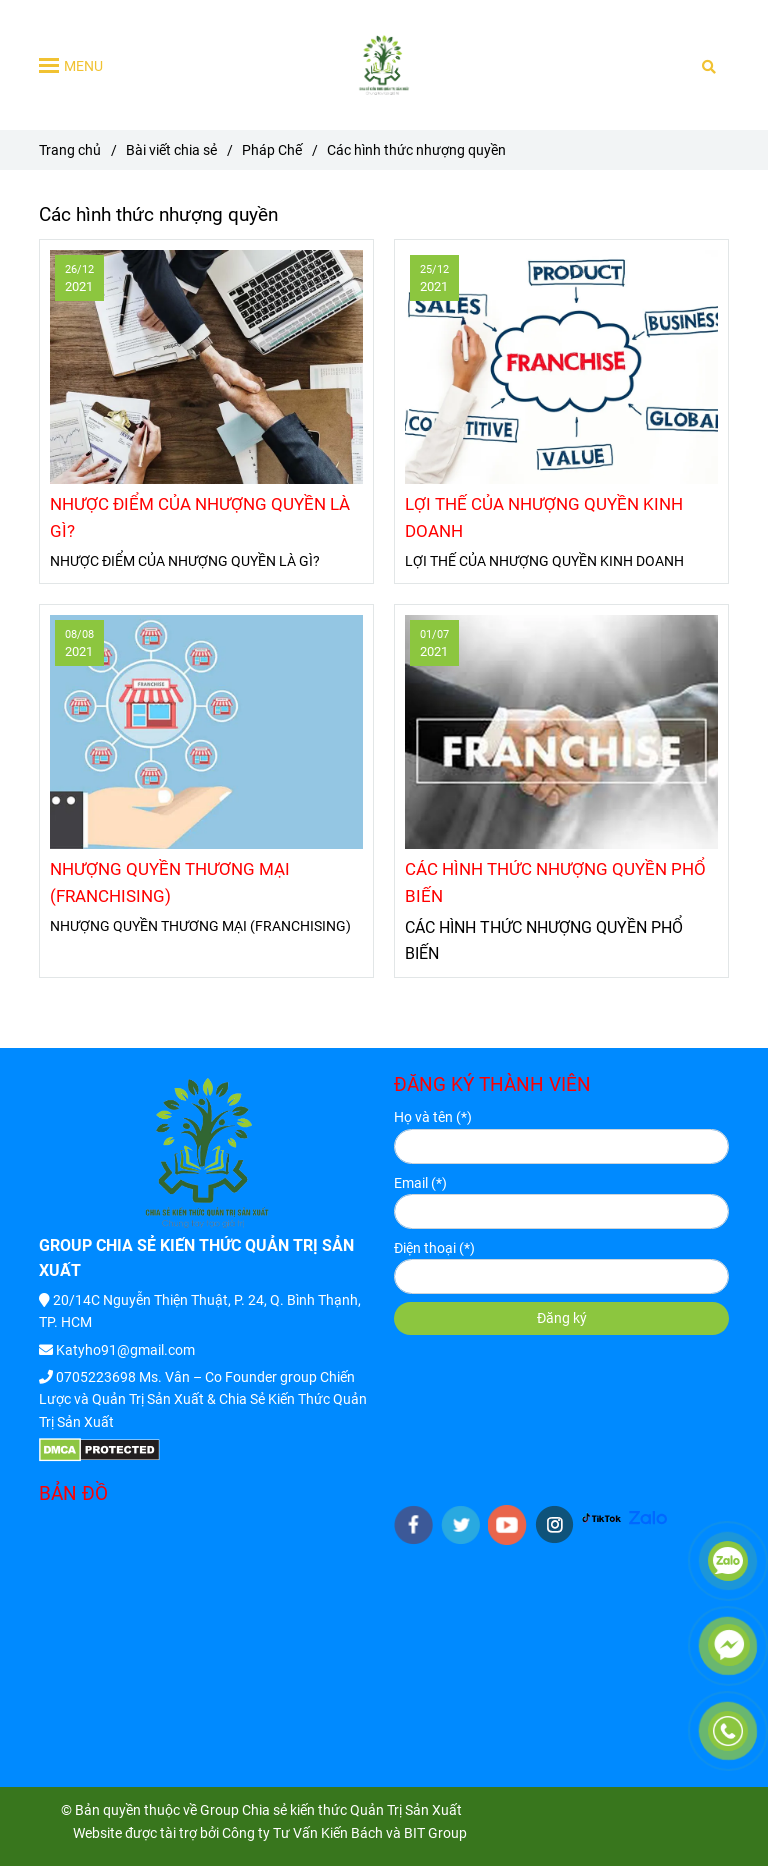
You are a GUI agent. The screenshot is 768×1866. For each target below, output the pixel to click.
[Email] (561, 1211)
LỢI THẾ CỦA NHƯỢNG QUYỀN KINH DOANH (544, 517)
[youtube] (507, 1525)
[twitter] (460, 1525)
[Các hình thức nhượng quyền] (384, 65)
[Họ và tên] (561, 1146)
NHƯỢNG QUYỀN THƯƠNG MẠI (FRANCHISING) (170, 882)
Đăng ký (562, 1318)
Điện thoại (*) (434, 1248)
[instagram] (554, 1524)
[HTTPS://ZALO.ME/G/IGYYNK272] (648, 1516)
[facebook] (413, 1525)
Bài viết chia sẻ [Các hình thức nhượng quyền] (171, 150)
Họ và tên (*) (433, 1117)
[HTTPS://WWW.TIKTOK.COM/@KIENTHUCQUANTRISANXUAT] (601, 1516)
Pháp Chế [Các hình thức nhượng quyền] (272, 150)
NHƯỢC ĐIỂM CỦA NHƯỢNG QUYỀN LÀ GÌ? (200, 517)
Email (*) (420, 1183)
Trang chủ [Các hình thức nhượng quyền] (70, 150)
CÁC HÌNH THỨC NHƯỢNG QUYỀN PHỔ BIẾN (555, 882)
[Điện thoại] (561, 1276)
